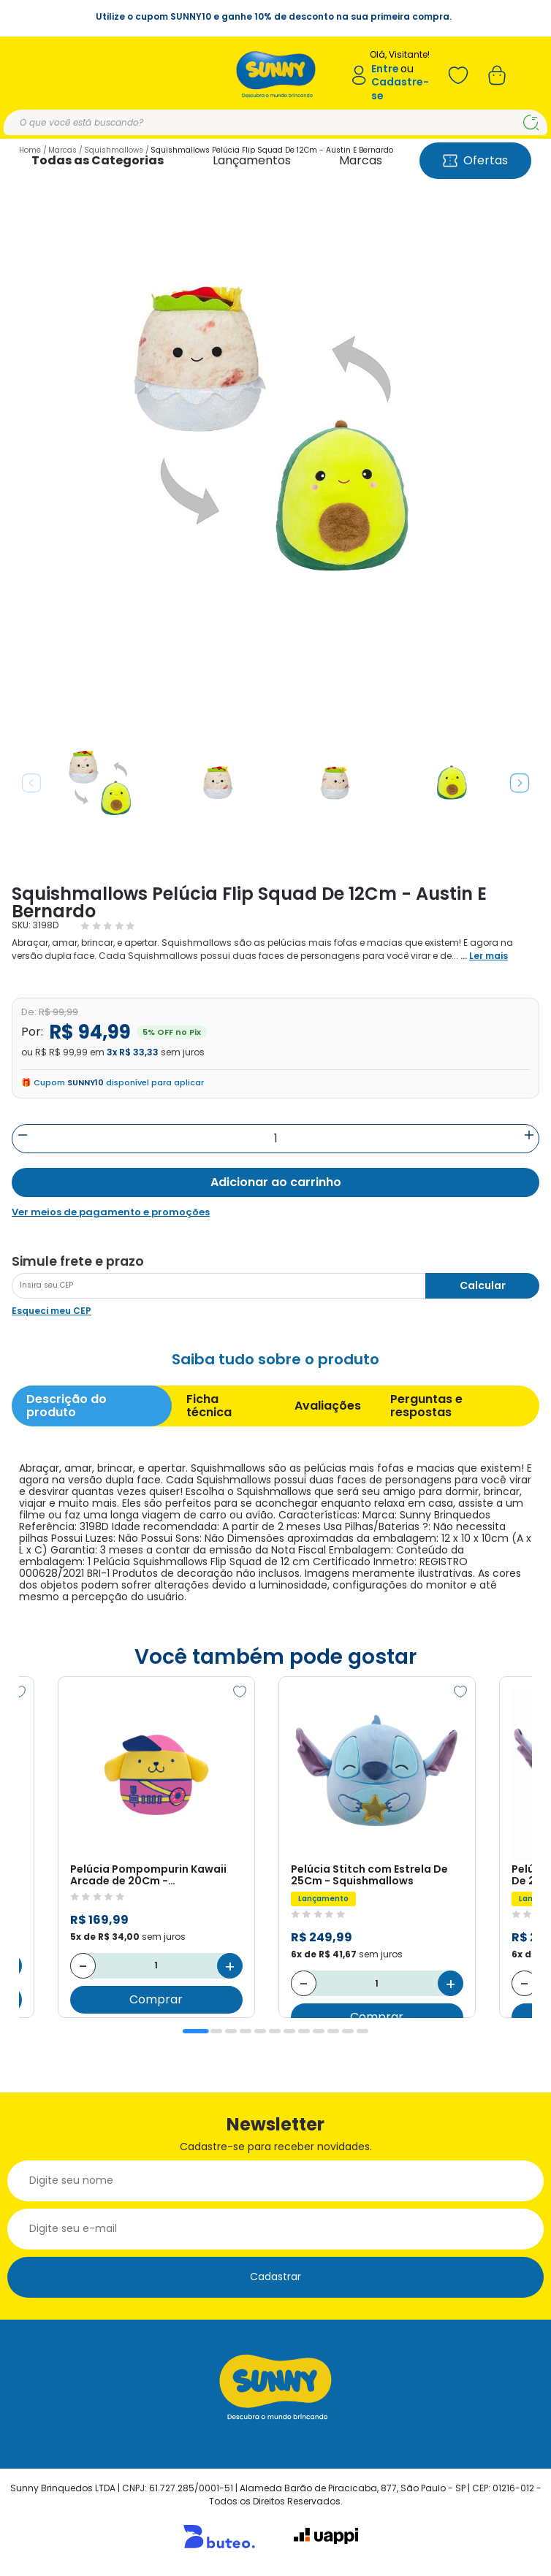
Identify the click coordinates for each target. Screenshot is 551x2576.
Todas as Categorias (97, 160)
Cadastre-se (400, 88)
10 (333, 2031)
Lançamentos (252, 160)
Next (520, 783)
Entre (385, 69)
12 (362, 2031)
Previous (31, 783)
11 (348, 2031)
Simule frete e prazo (78, 1261)
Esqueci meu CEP (51, 1310)
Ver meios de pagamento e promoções (111, 1212)
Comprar (156, 1998)
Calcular (483, 1285)
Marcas (360, 160)
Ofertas (475, 160)
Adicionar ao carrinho (275, 1182)
